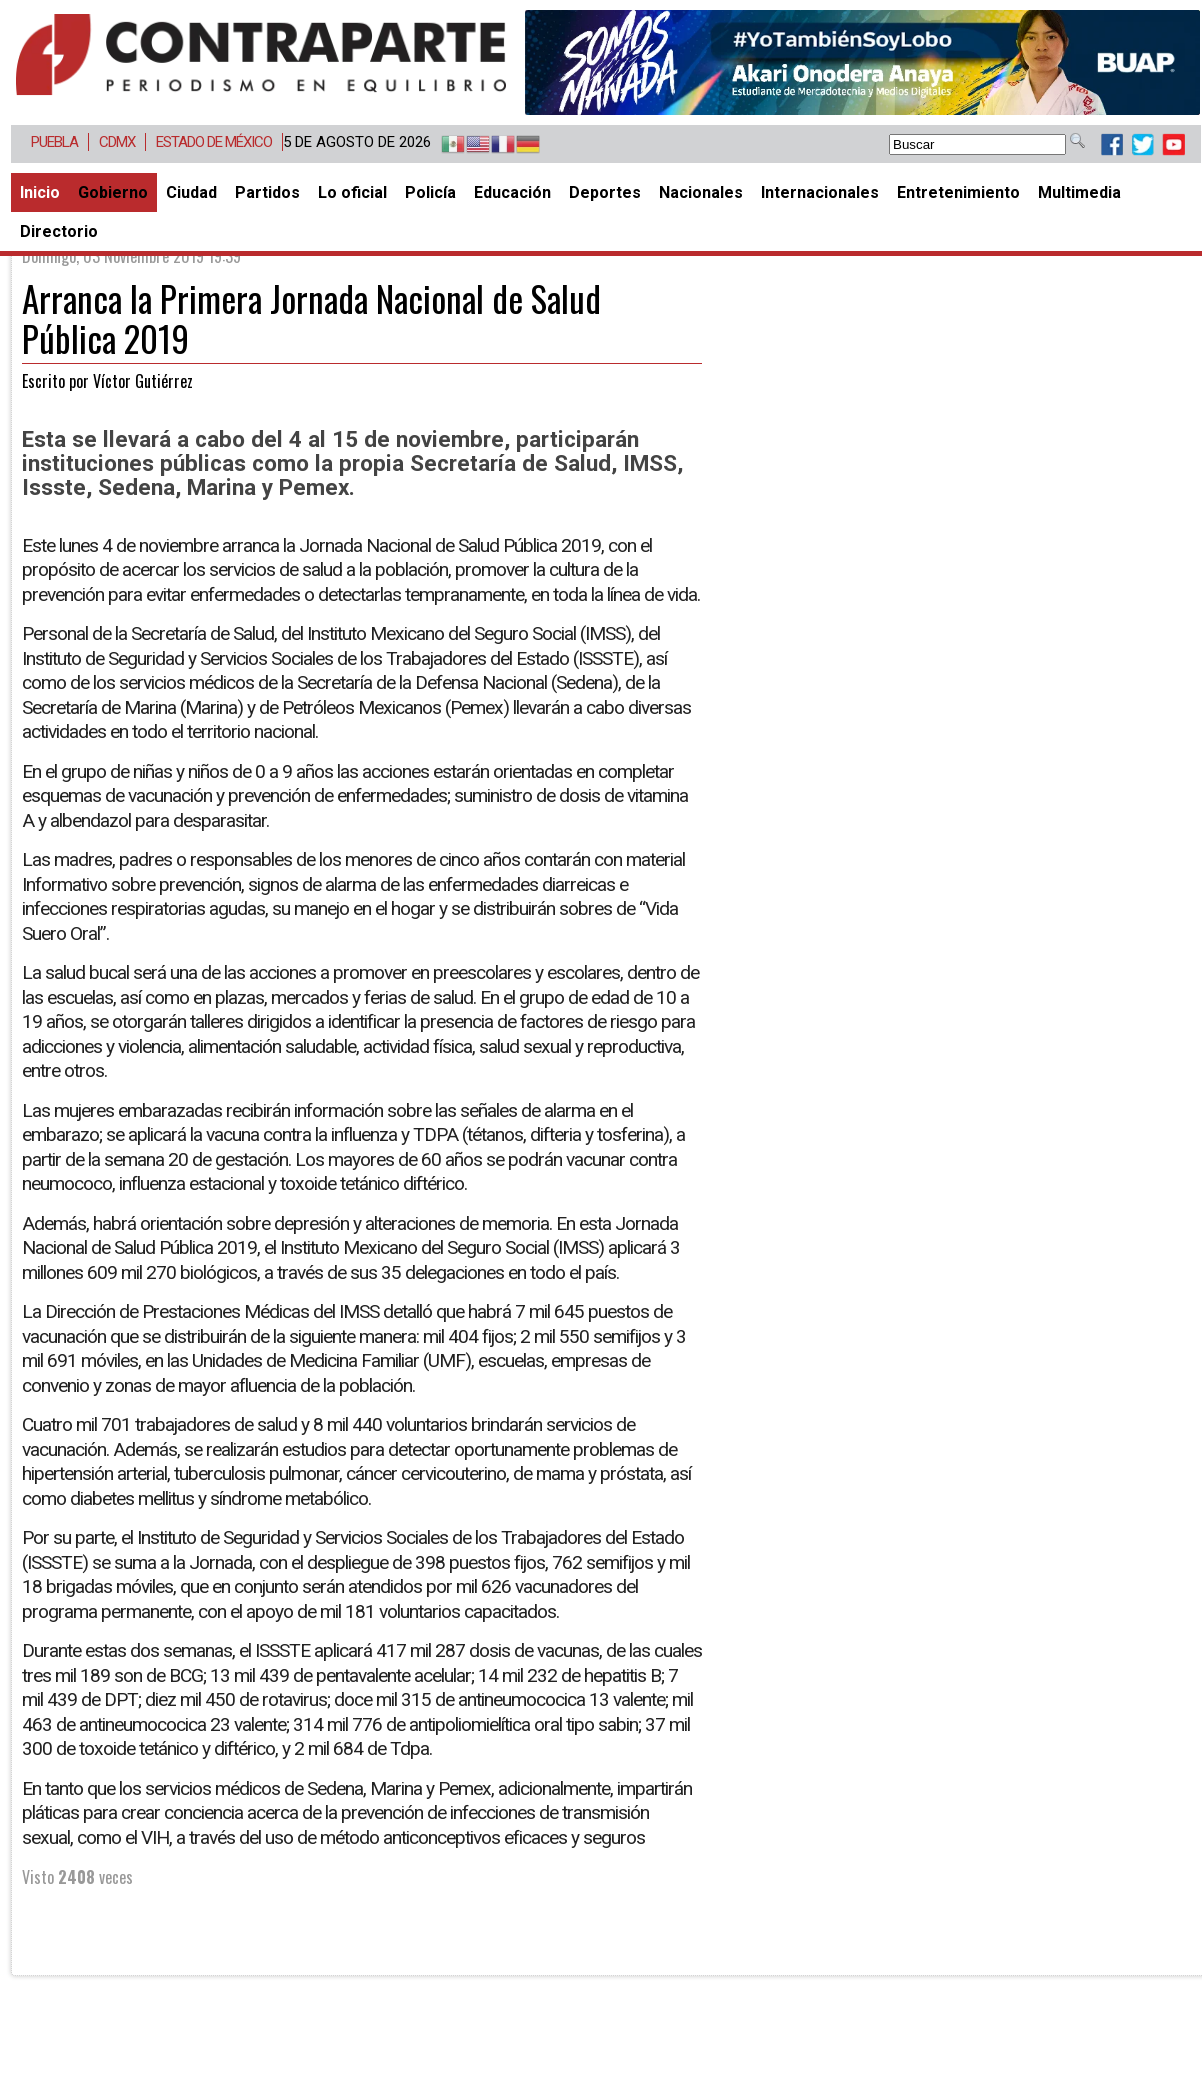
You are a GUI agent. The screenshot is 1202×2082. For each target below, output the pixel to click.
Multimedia (1079, 192)
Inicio (40, 192)
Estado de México (214, 142)
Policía (430, 192)
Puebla (54, 142)
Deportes (605, 192)
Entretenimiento (958, 192)
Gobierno (113, 192)
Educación (512, 192)
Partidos (267, 192)
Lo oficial (352, 192)
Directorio (59, 231)
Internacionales (820, 192)
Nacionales (701, 192)
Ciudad (191, 192)
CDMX (117, 142)
